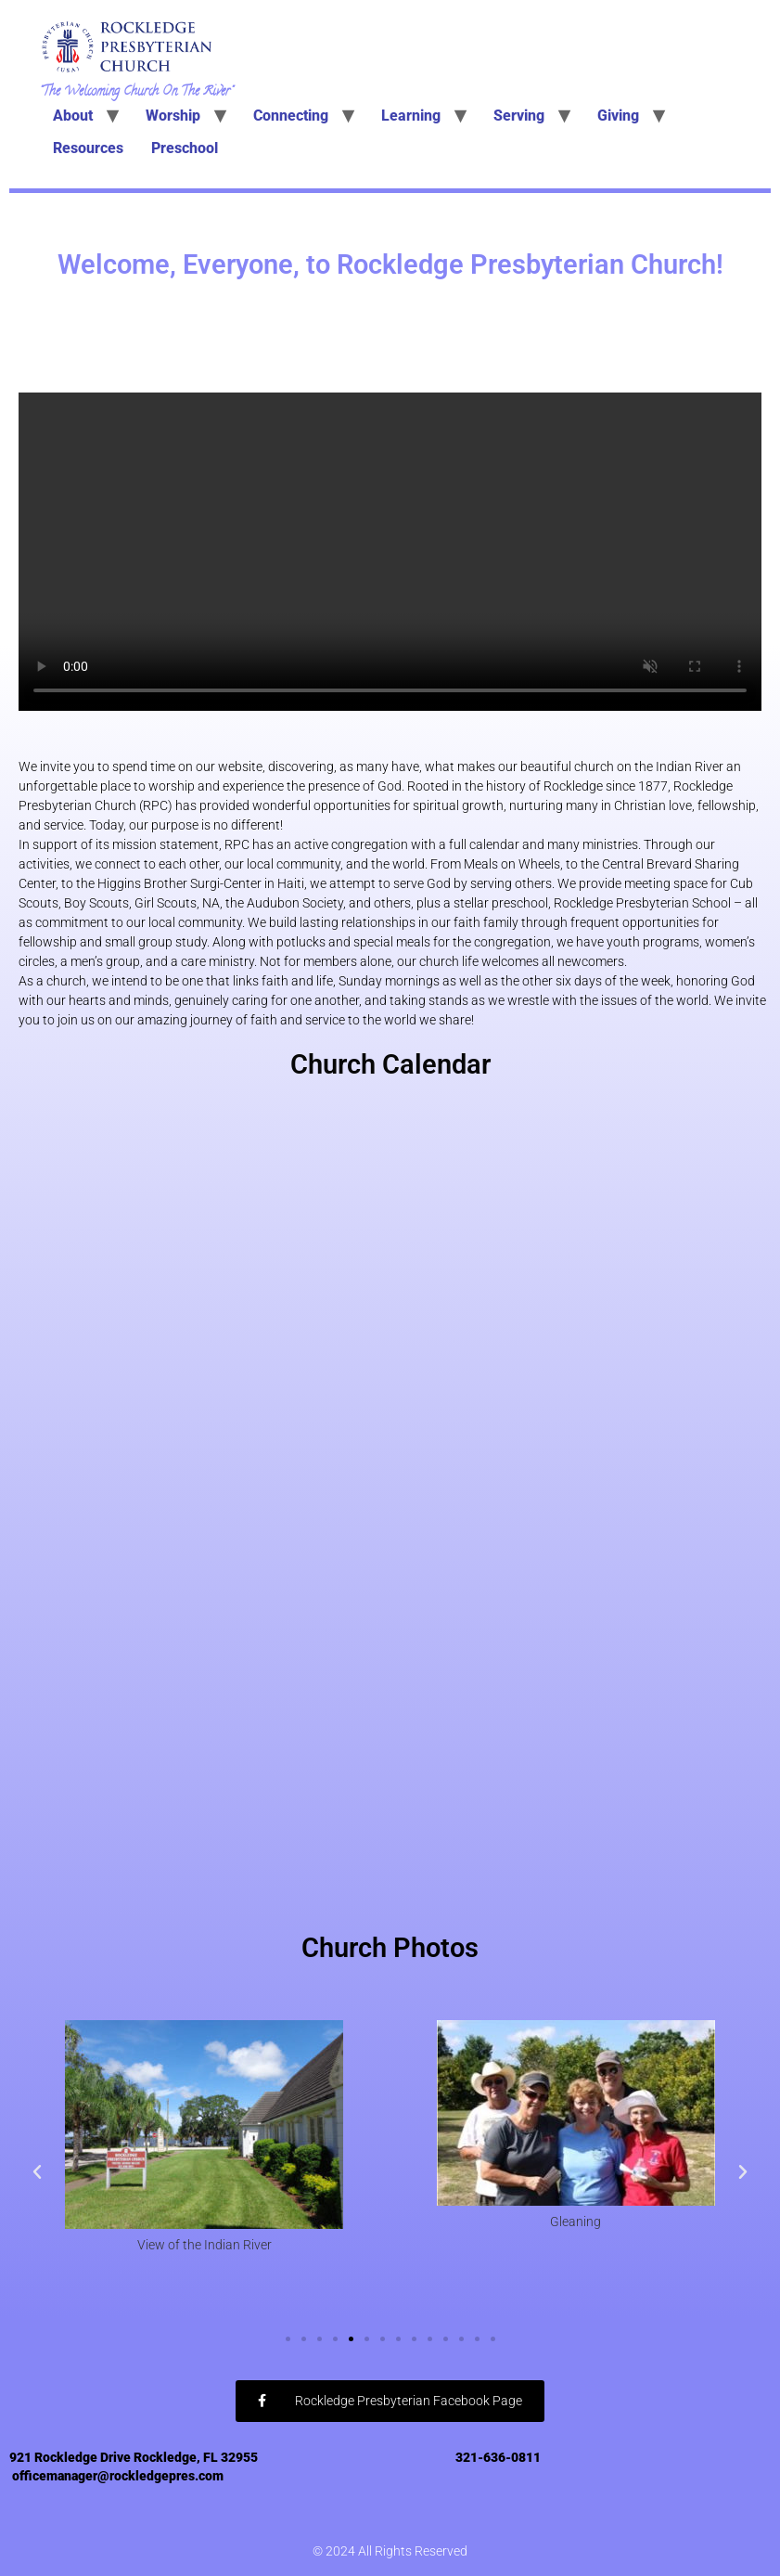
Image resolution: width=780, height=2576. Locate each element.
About (73, 115)
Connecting (290, 115)
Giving (618, 115)
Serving (518, 115)
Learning (411, 115)
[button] (37, 2172)
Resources (88, 148)
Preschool (184, 148)
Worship (173, 115)
